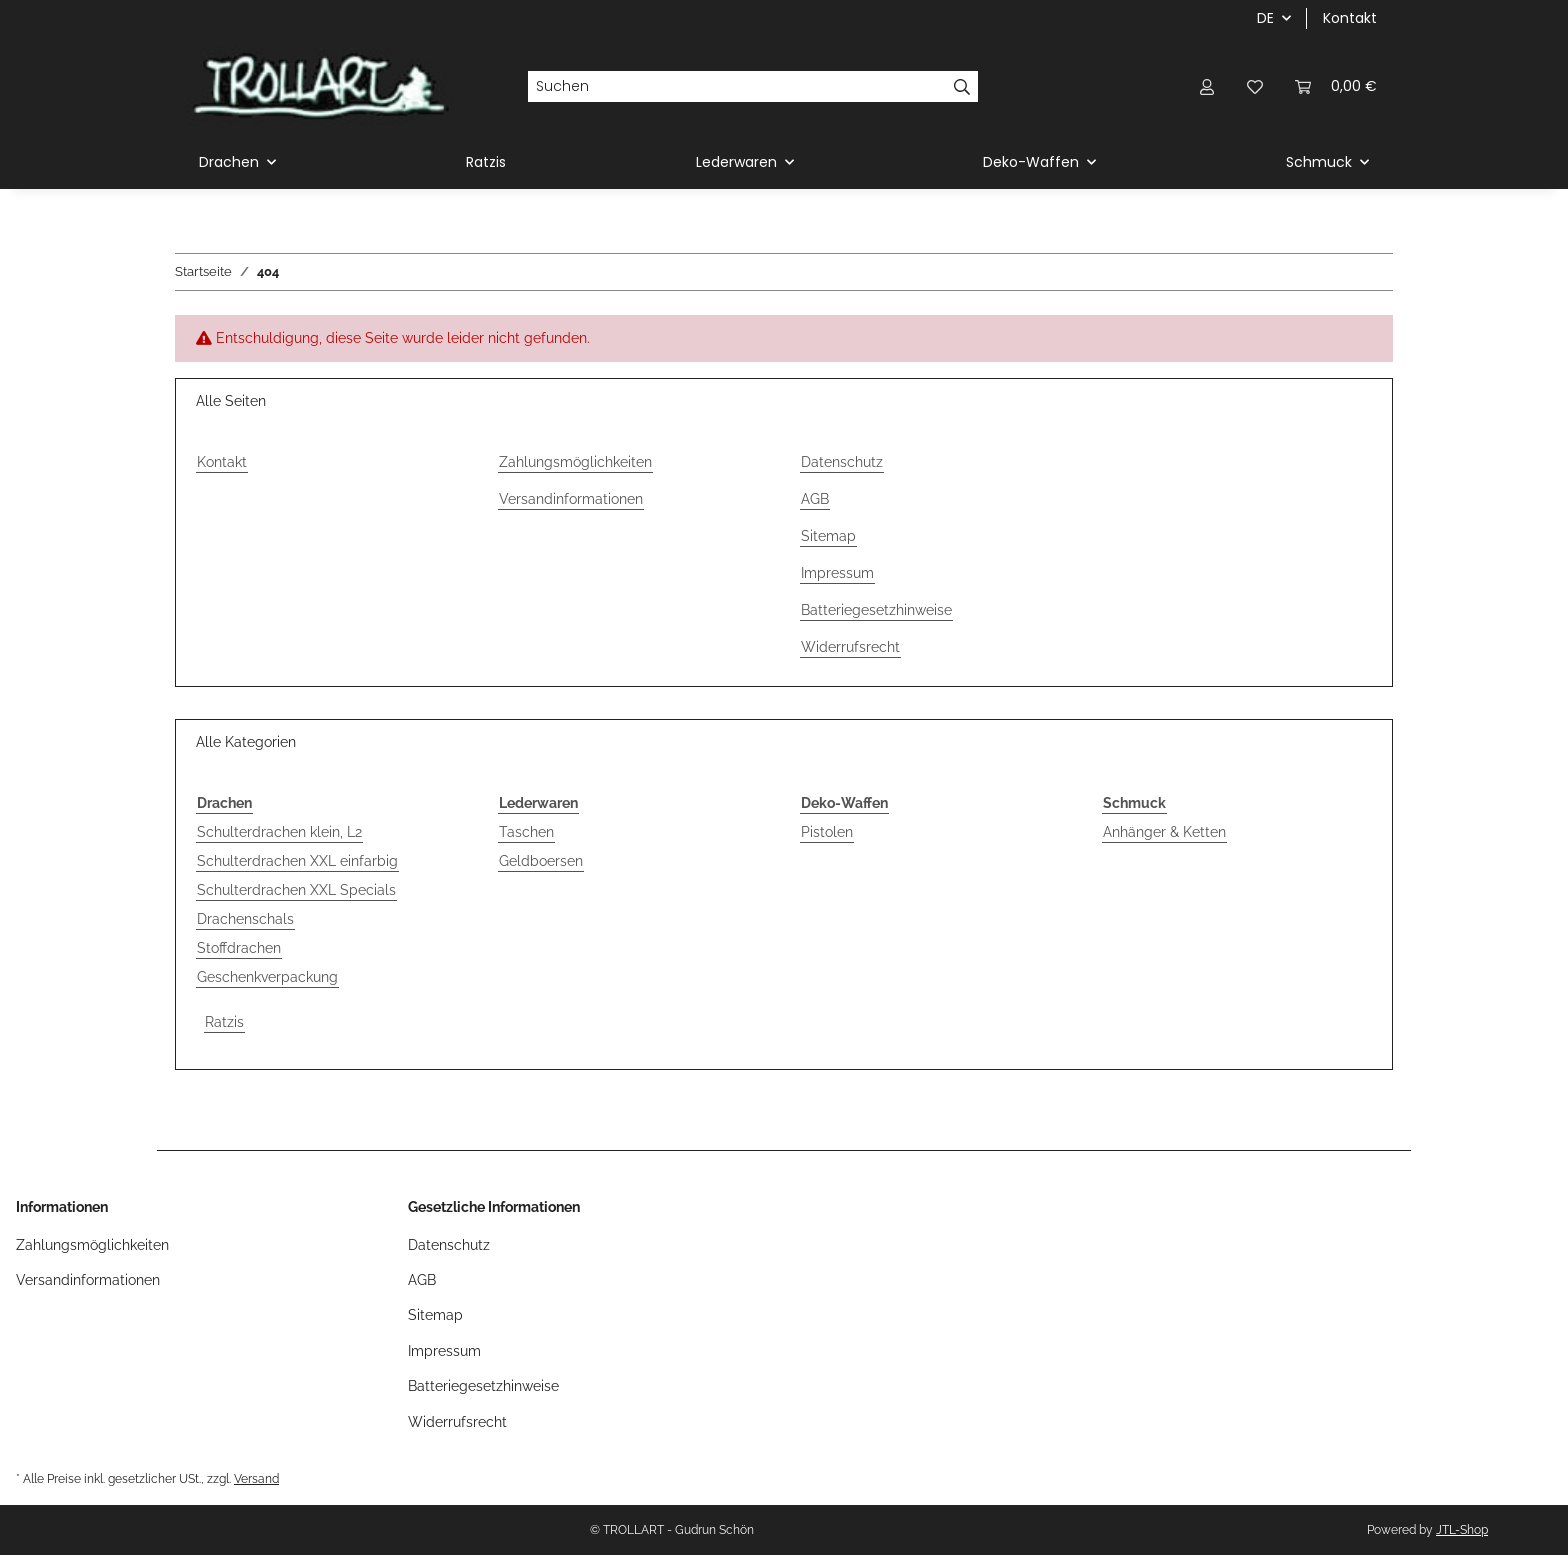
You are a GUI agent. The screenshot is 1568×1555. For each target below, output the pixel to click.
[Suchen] (737, 87)
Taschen (526, 832)
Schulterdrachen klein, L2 (279, 832)
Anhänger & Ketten (1164, 832)
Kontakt (1350, 18)
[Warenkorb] (1336, 86)
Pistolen (827, 832)
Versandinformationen (571, 499)
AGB (815, 499)
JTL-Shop (1462, 1530)
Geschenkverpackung (267, 977)
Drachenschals (245, 919)
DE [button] (1265, 18)
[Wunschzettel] (1255, 86)
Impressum (837, 573)
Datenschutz (842, 462)
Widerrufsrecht (850, 647)
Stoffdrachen (239, 948)
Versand (256, 1478)
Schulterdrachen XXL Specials (296, 890)
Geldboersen (541, 861)
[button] (1207, 86)
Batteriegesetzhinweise (876, 610)
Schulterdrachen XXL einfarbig (297, 861)
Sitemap (828, 536)
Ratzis (224, 1022)
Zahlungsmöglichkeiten (575, 462)
